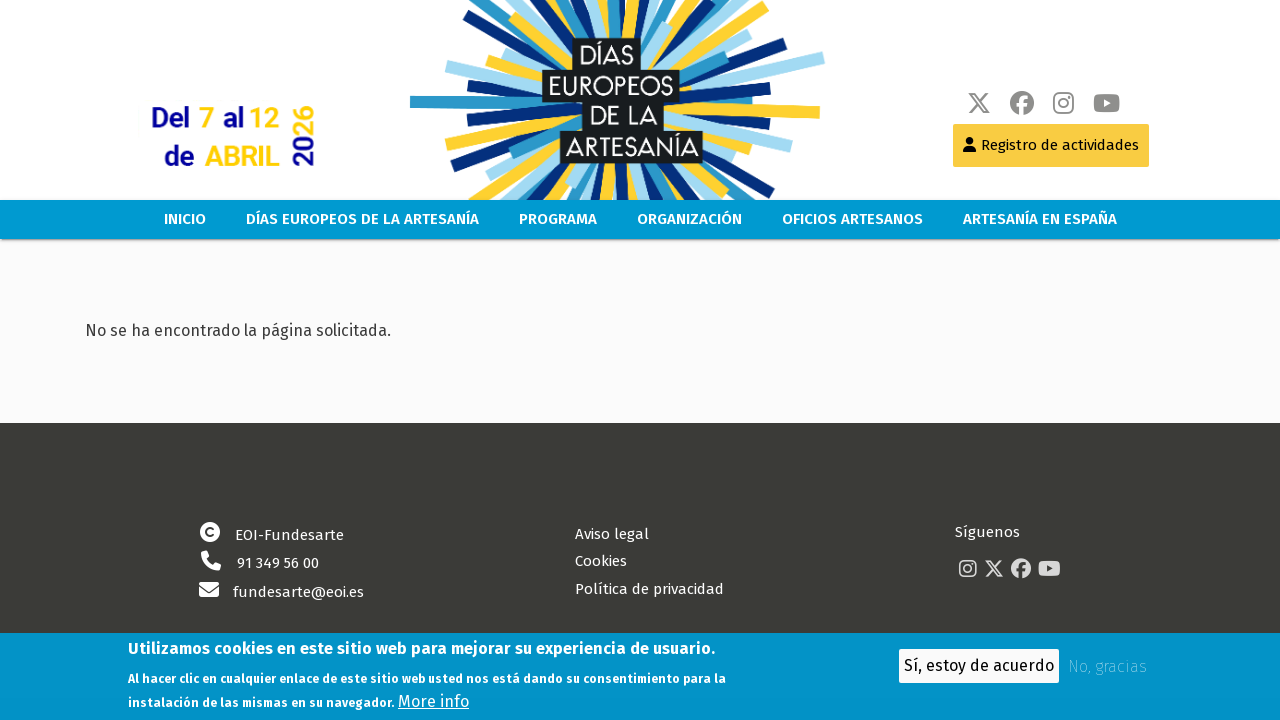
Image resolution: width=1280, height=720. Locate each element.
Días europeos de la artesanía (362, 219)
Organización (689, 219)
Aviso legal (612, 534)
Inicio (185, 219)
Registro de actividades (1060, 145)
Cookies (601, 561)
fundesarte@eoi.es (298, 592)
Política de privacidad (649, 589)
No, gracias (1107, 670)
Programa (558, 219)
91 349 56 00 (278, 563)
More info (433, 704)
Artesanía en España (1040, 219)
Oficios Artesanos (852, 219)
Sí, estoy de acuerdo (979, 669)
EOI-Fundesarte (289, 535)
